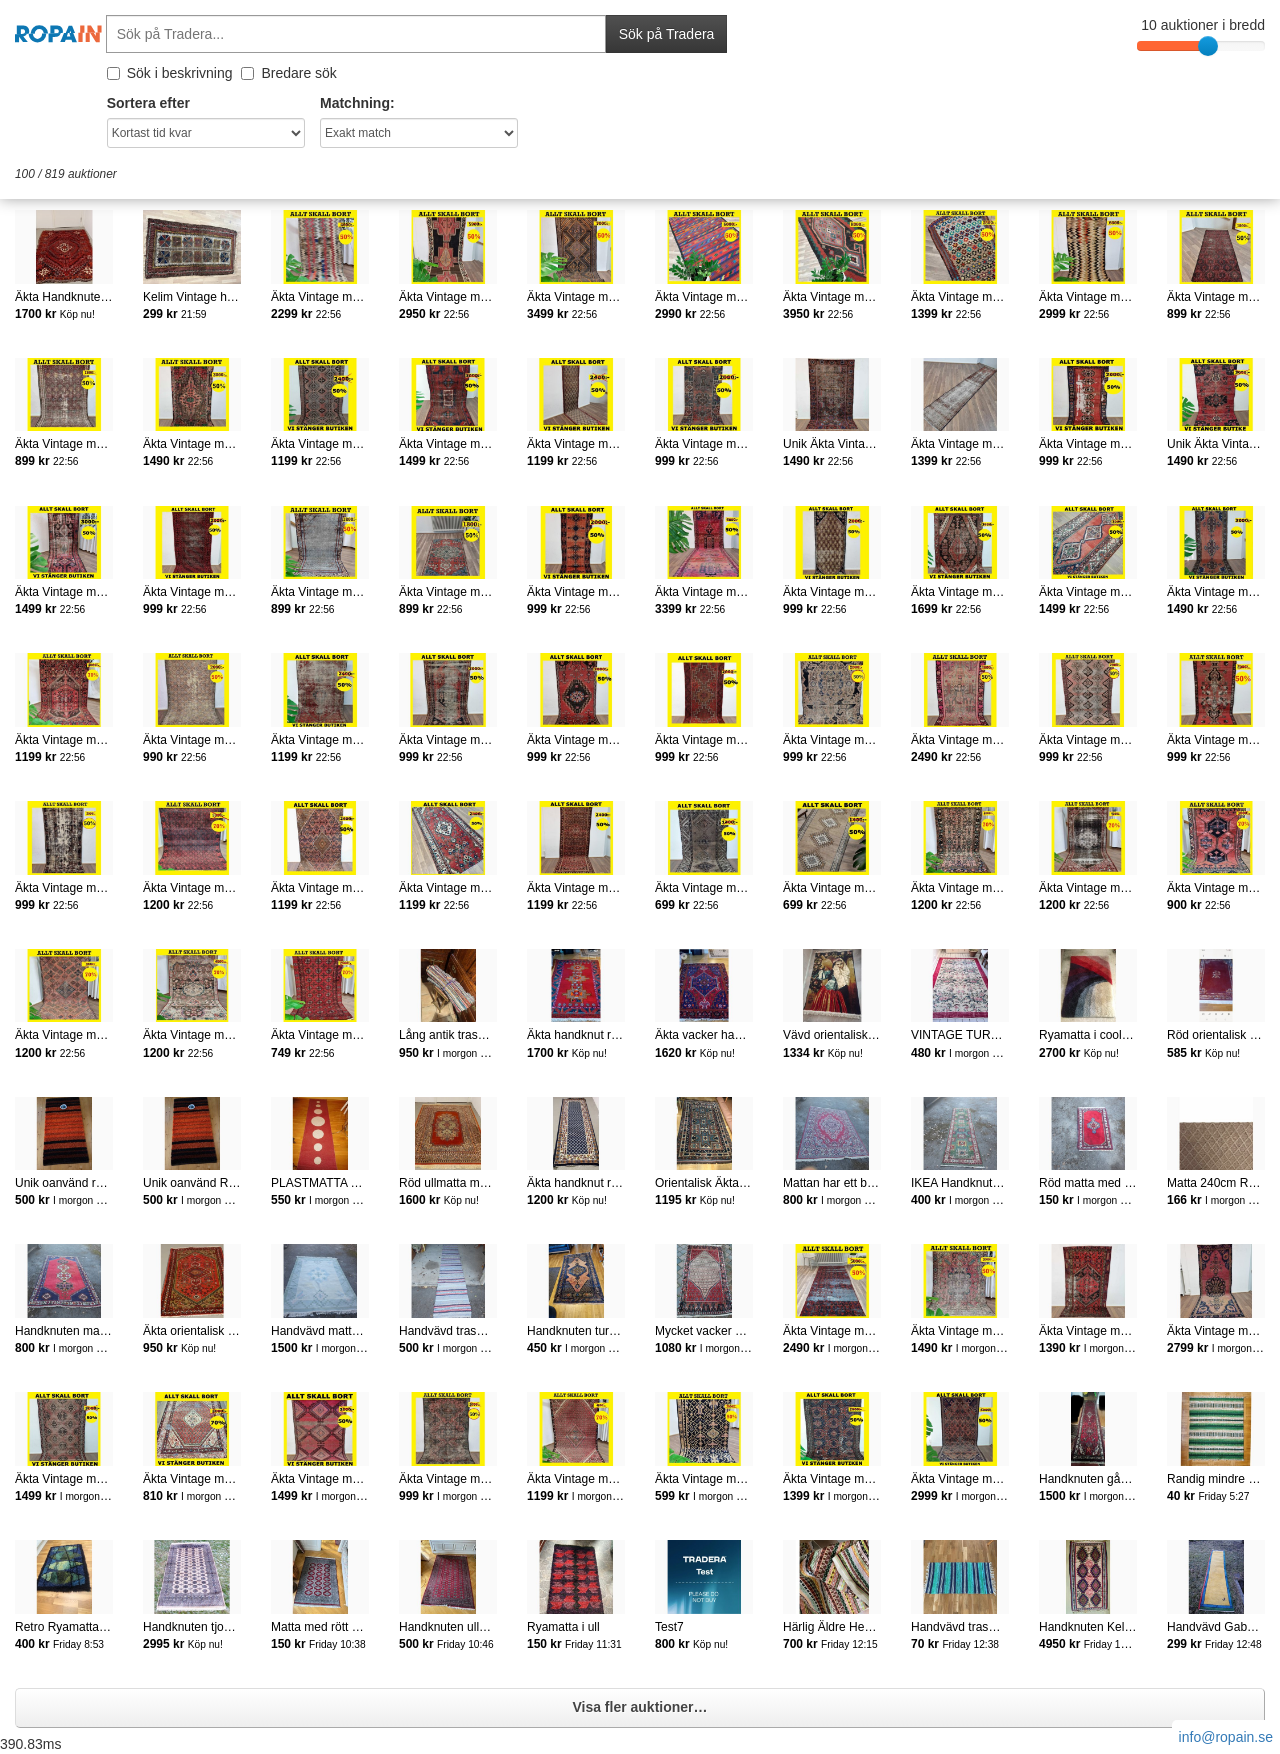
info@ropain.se (1226, 1737)
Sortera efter (148, 103)
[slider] (1208, 46)
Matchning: (357, 103)
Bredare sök (288, 73)
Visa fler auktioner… (639, 1707)
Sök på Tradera (667, 34)
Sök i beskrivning (170, 73)
